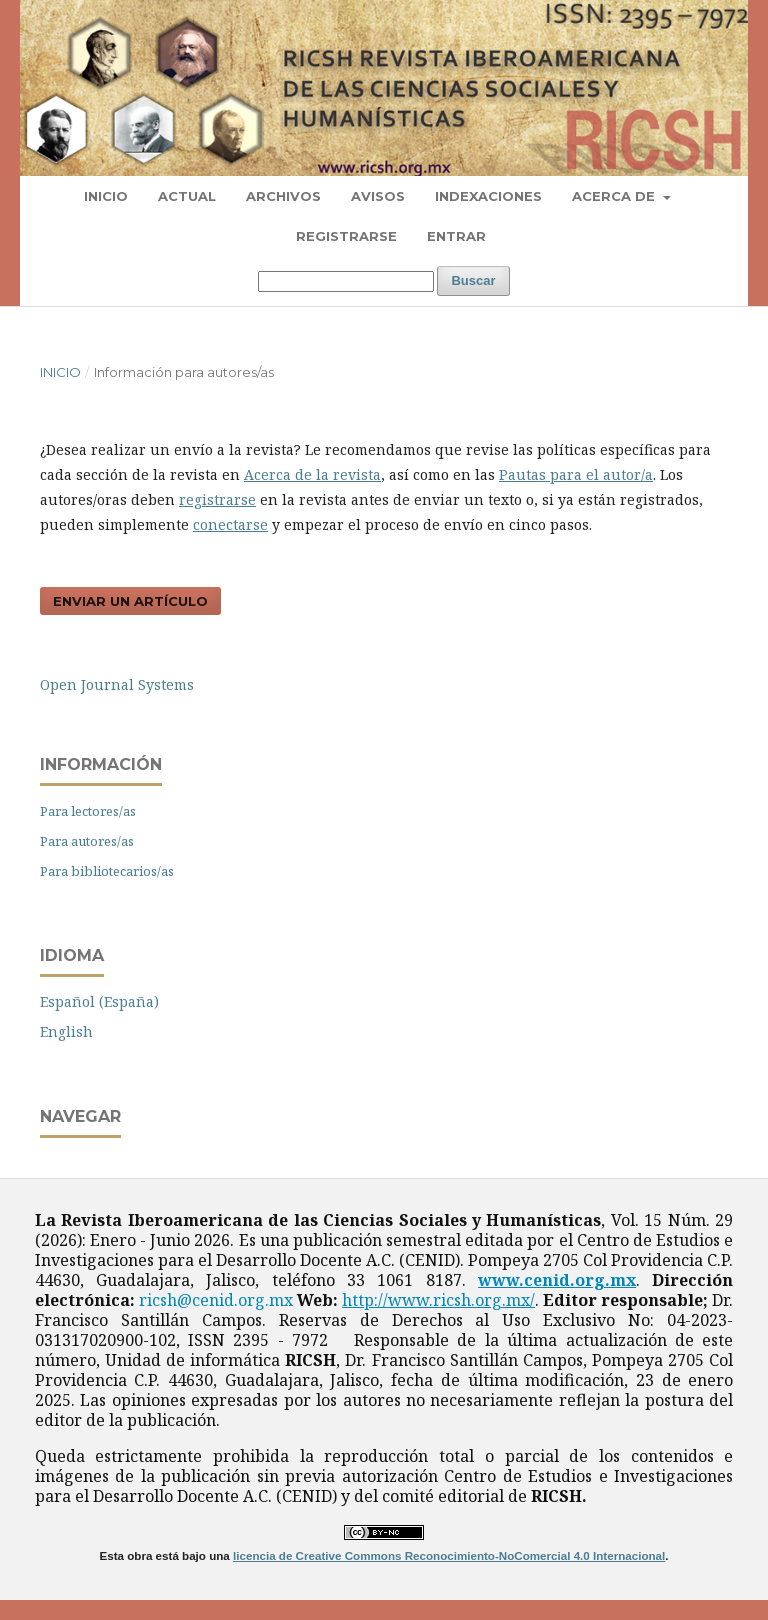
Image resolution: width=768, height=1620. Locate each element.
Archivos (283, 196)
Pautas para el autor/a (576, 474)
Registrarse (346, 236)
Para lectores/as (88, 811)
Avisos (378, 196)
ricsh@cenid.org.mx (216, 1300)
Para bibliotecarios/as (107, 871)
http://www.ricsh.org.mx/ (438, 1300)
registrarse (217, 499)
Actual (187, 196)
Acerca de (615, 196)
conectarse (230, 524)
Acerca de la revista (312, 474)
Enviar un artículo (130, 601)
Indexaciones (488, 196)
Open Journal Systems (117, 684)
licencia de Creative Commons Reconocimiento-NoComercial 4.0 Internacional (449, 1555)
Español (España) (99, 1001)
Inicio (106, 196)
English (66, 1031)
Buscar (473, 280)
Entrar (456, 236)
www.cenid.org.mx (557, 1280)
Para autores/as (87, 841)
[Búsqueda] (346, 281)
